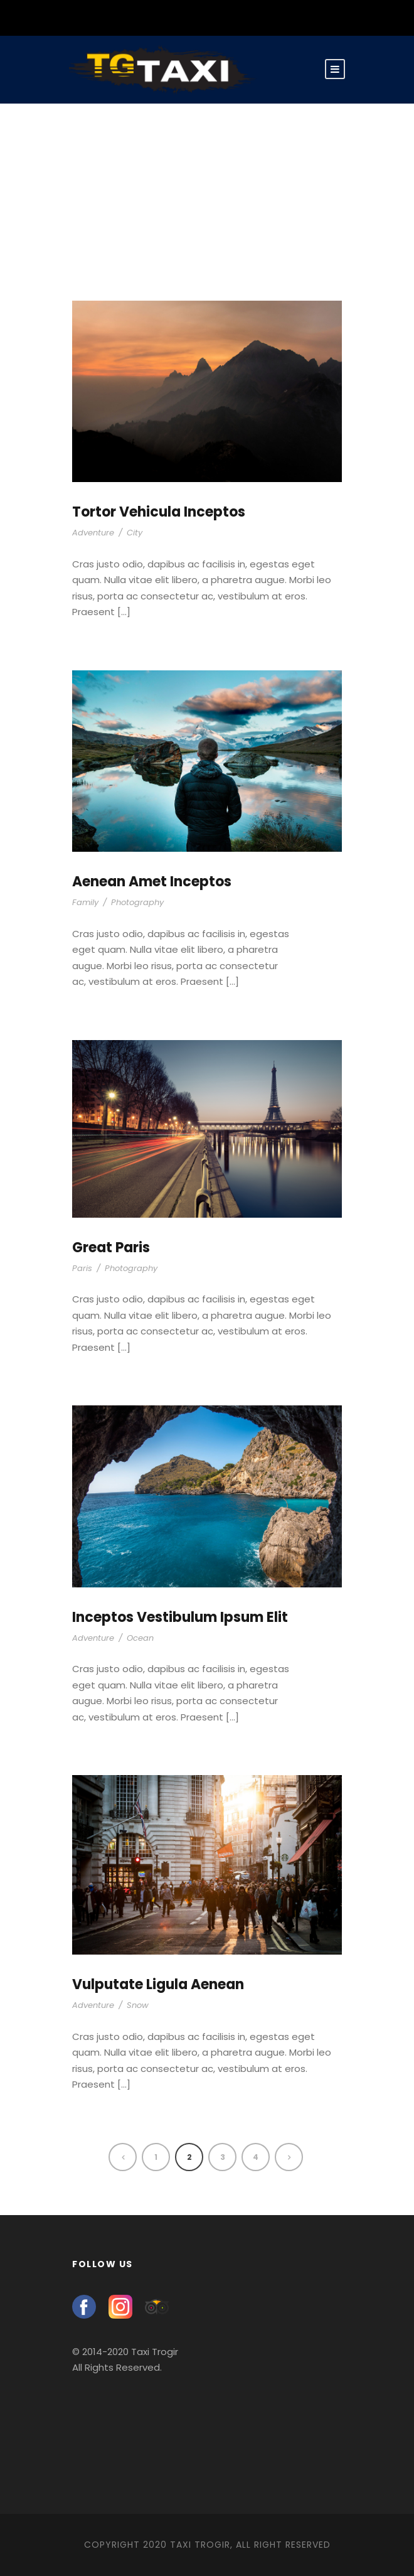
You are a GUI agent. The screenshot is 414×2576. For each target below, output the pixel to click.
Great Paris (111, 1247)
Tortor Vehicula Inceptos (158, 512)
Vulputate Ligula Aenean (158, 1984)
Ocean (140, 1638)
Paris (82, 1268)
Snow (138, 2005)
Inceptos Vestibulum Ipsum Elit (180, 1617)
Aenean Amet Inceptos (151, 881)
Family (85, 902)
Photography (137, 902)
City (134, 533)
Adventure (93, 533)
